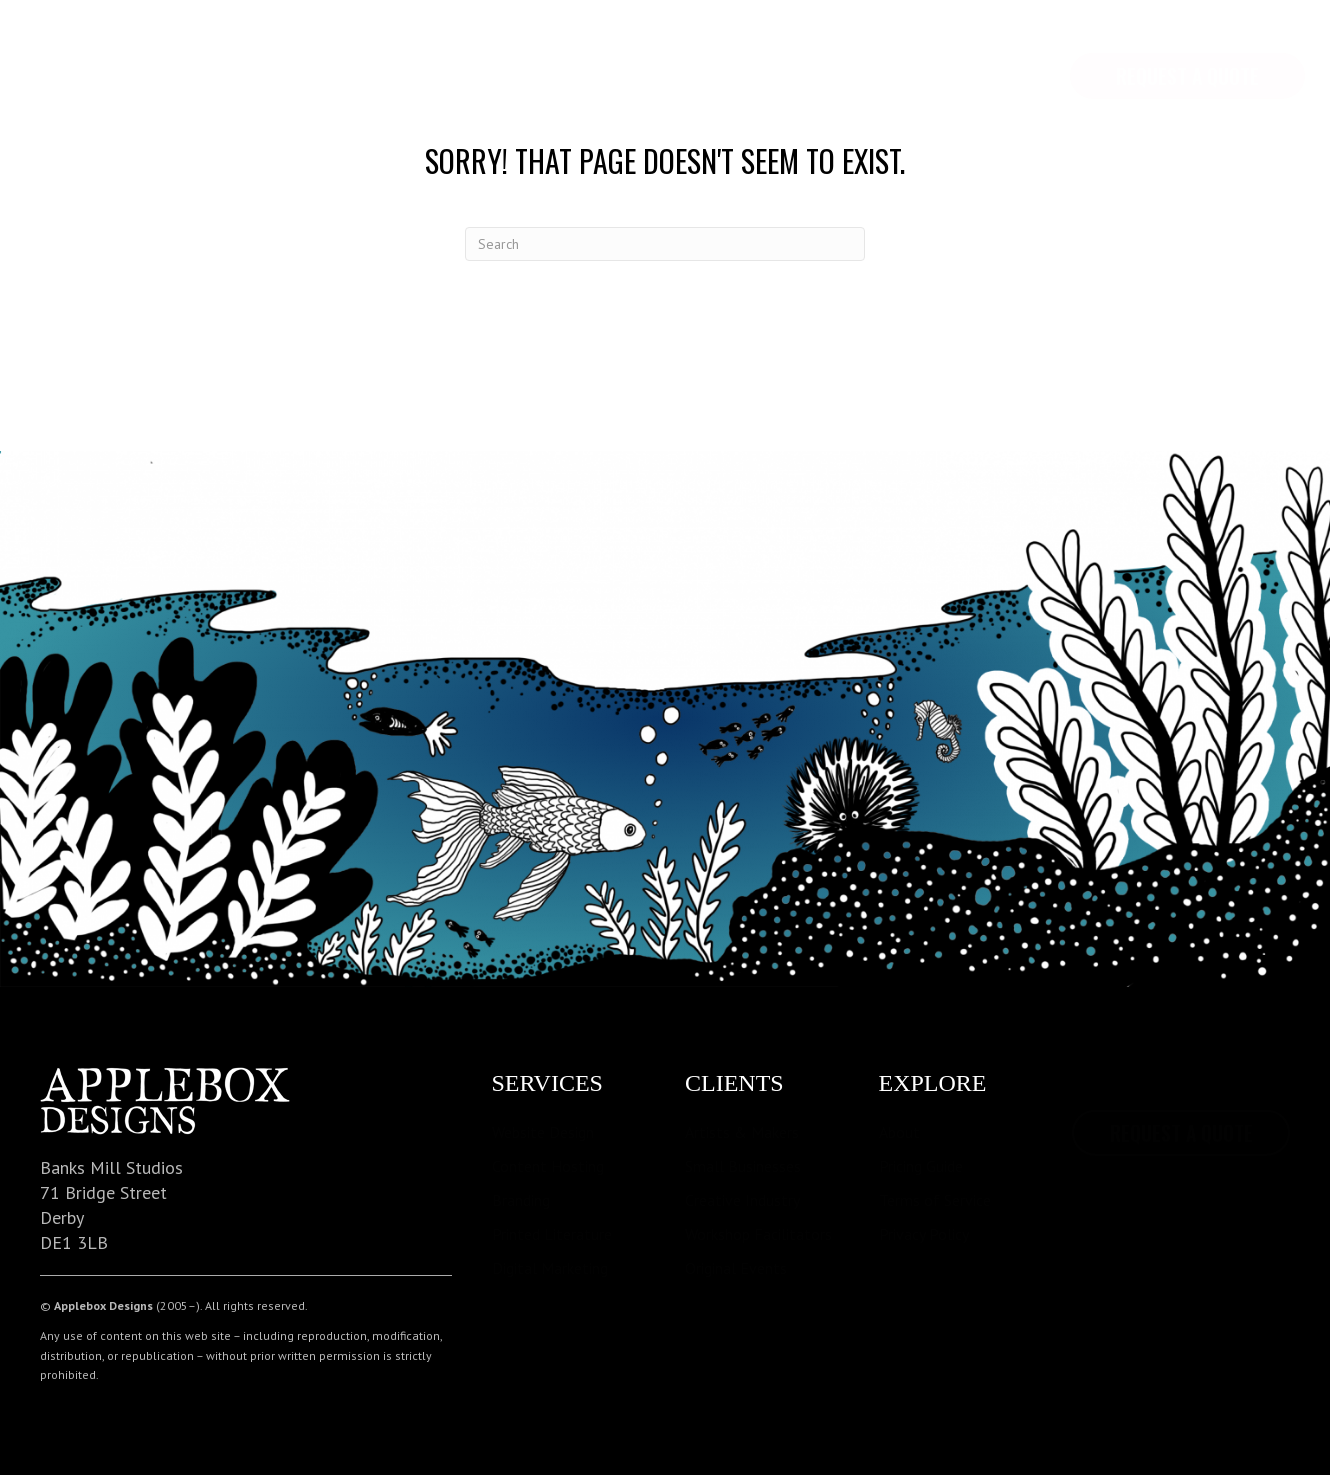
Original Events (736, 1268)
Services (278, 50)
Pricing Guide (921, 1166)
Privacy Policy (924, 1234)
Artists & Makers (742, 1132)
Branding (521, 1200)
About (899, 1132)
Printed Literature (552, 1234)
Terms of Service (935, 1200)
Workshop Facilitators (758, 1234)
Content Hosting (548, 1166)
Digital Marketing (550, 1268)
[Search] (665, 244)
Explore (165, 50)
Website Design (543, 1132)
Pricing (389, 50)
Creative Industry (742, 1200)
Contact (499, 50)
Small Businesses (743, 1166)
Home (67, 50)
